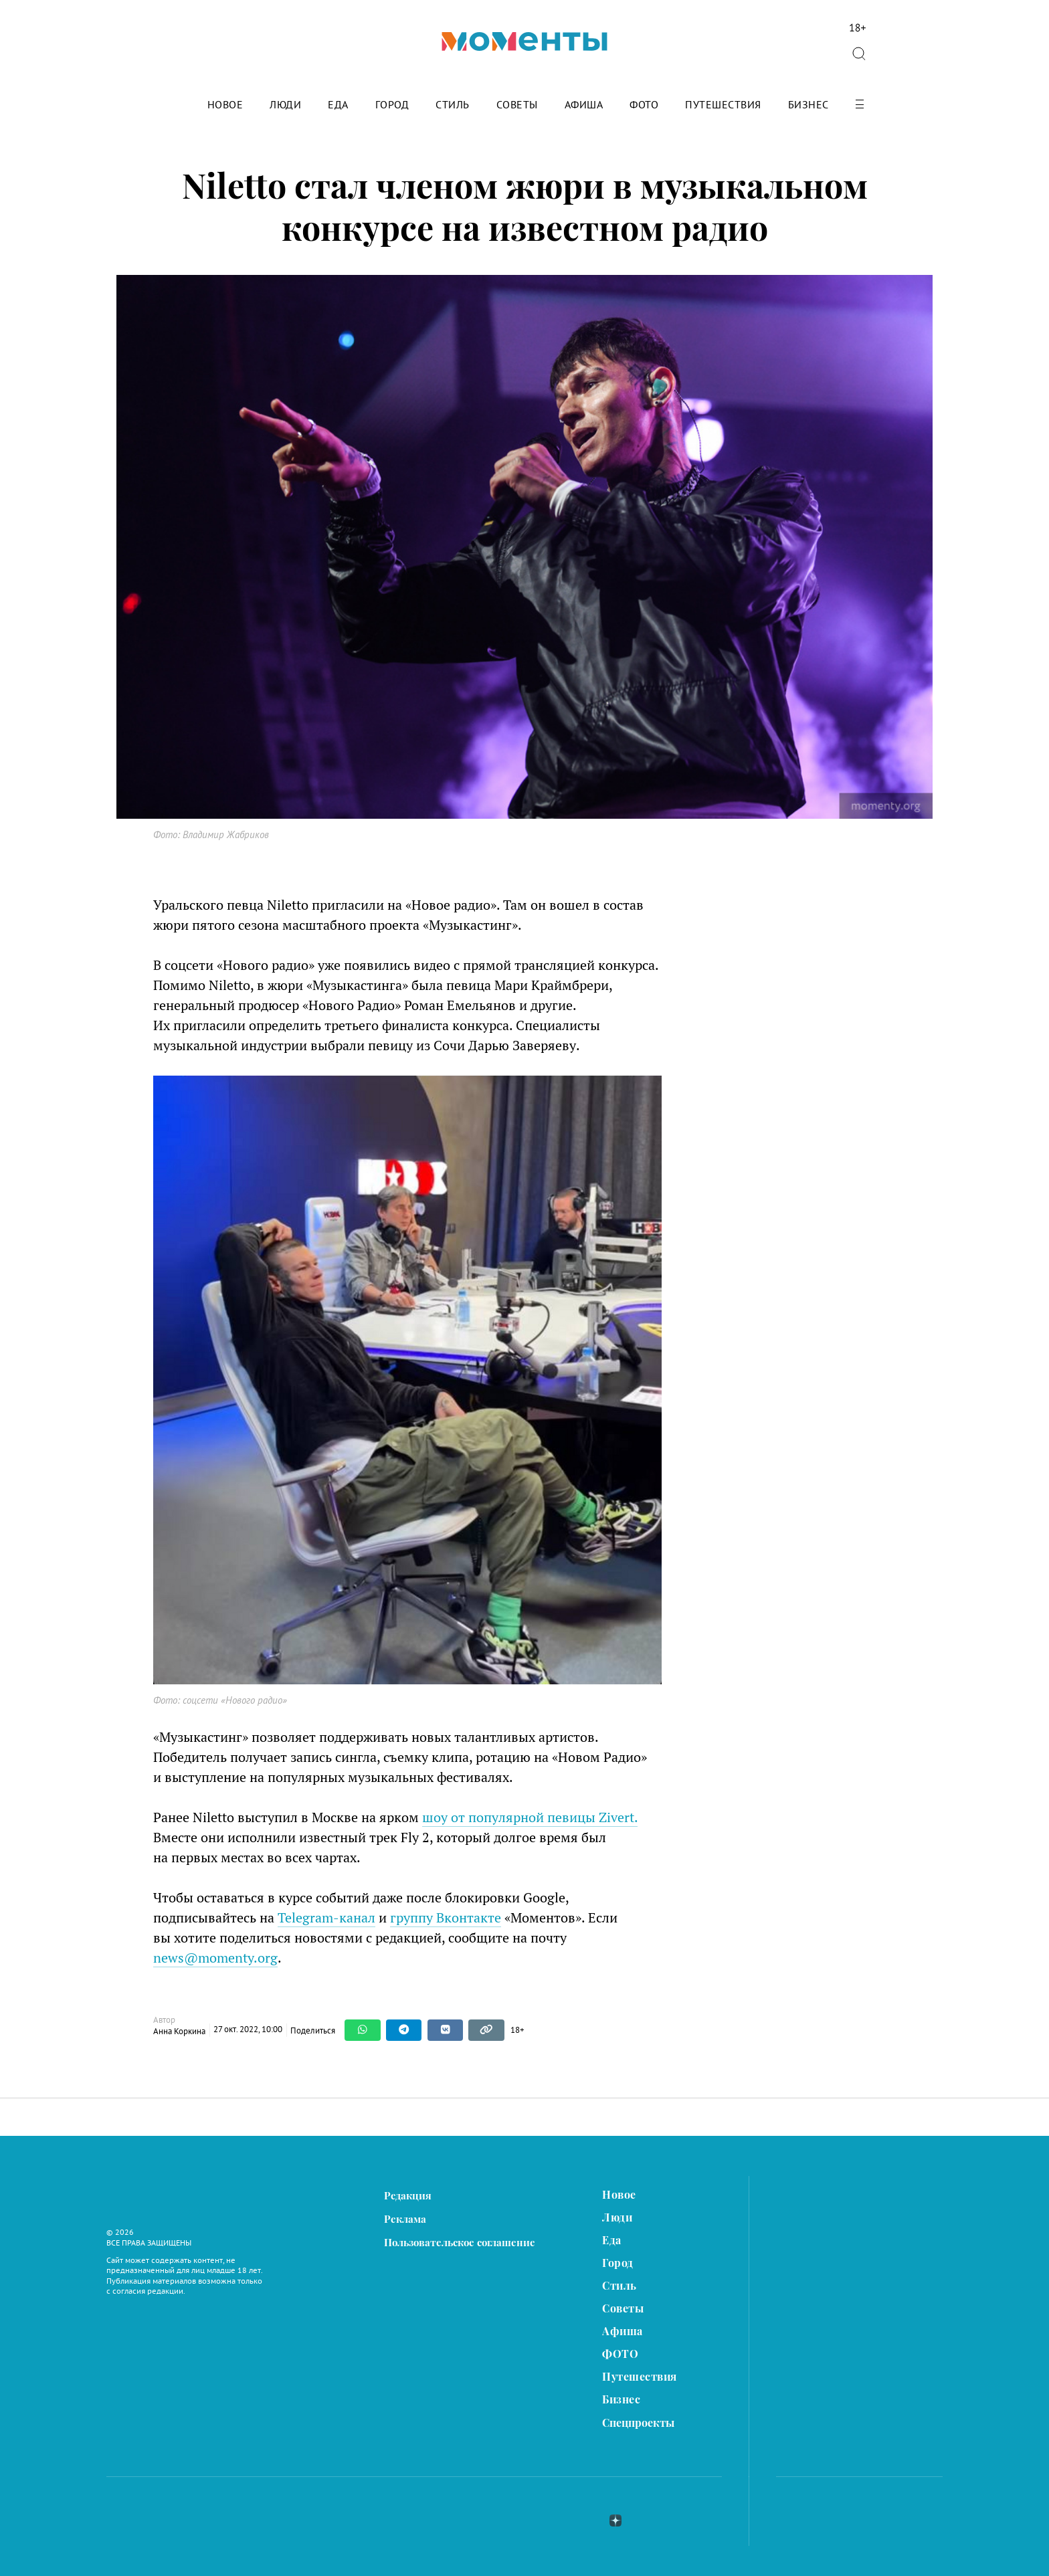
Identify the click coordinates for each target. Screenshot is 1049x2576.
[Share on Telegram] (404, 2030)
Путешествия (723, 105)
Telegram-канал (326, 1917)
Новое (225, 105)
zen (615, 2520)
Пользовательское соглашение (459, 2242)
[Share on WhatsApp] (363, 2030)
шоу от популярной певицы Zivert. (530, 1817)
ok (649, 2520)
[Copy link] (486, 2030)
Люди (285, 105)
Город (392, 105)
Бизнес (808, 105)
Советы (517, 105)
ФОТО (644, 105)
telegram (580, 2520)
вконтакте (544, 2520)
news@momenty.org (215, 1958)
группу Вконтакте (445, 1917)
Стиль (453, 105)
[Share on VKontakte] (445, 2030)
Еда (338, 105)
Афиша (584, 105)
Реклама (405, 2219)
